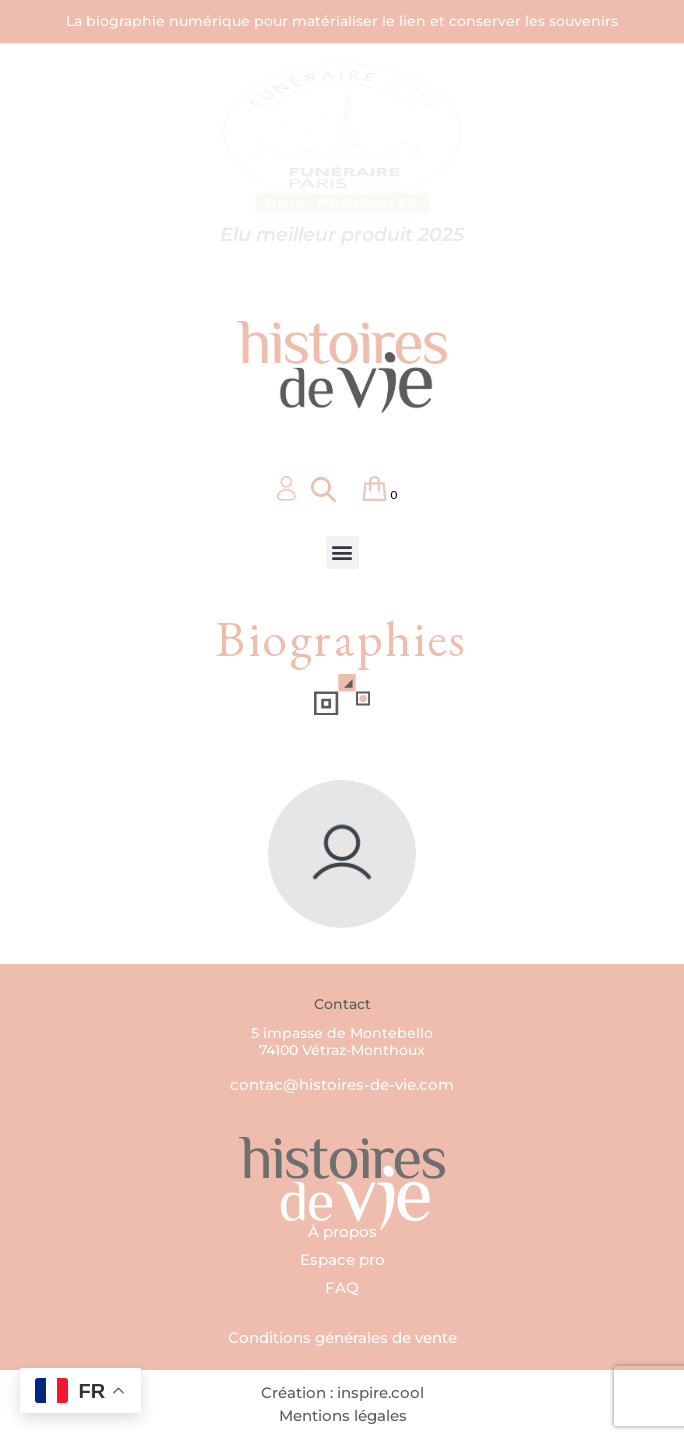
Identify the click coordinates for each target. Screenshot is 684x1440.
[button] (342, 552)
